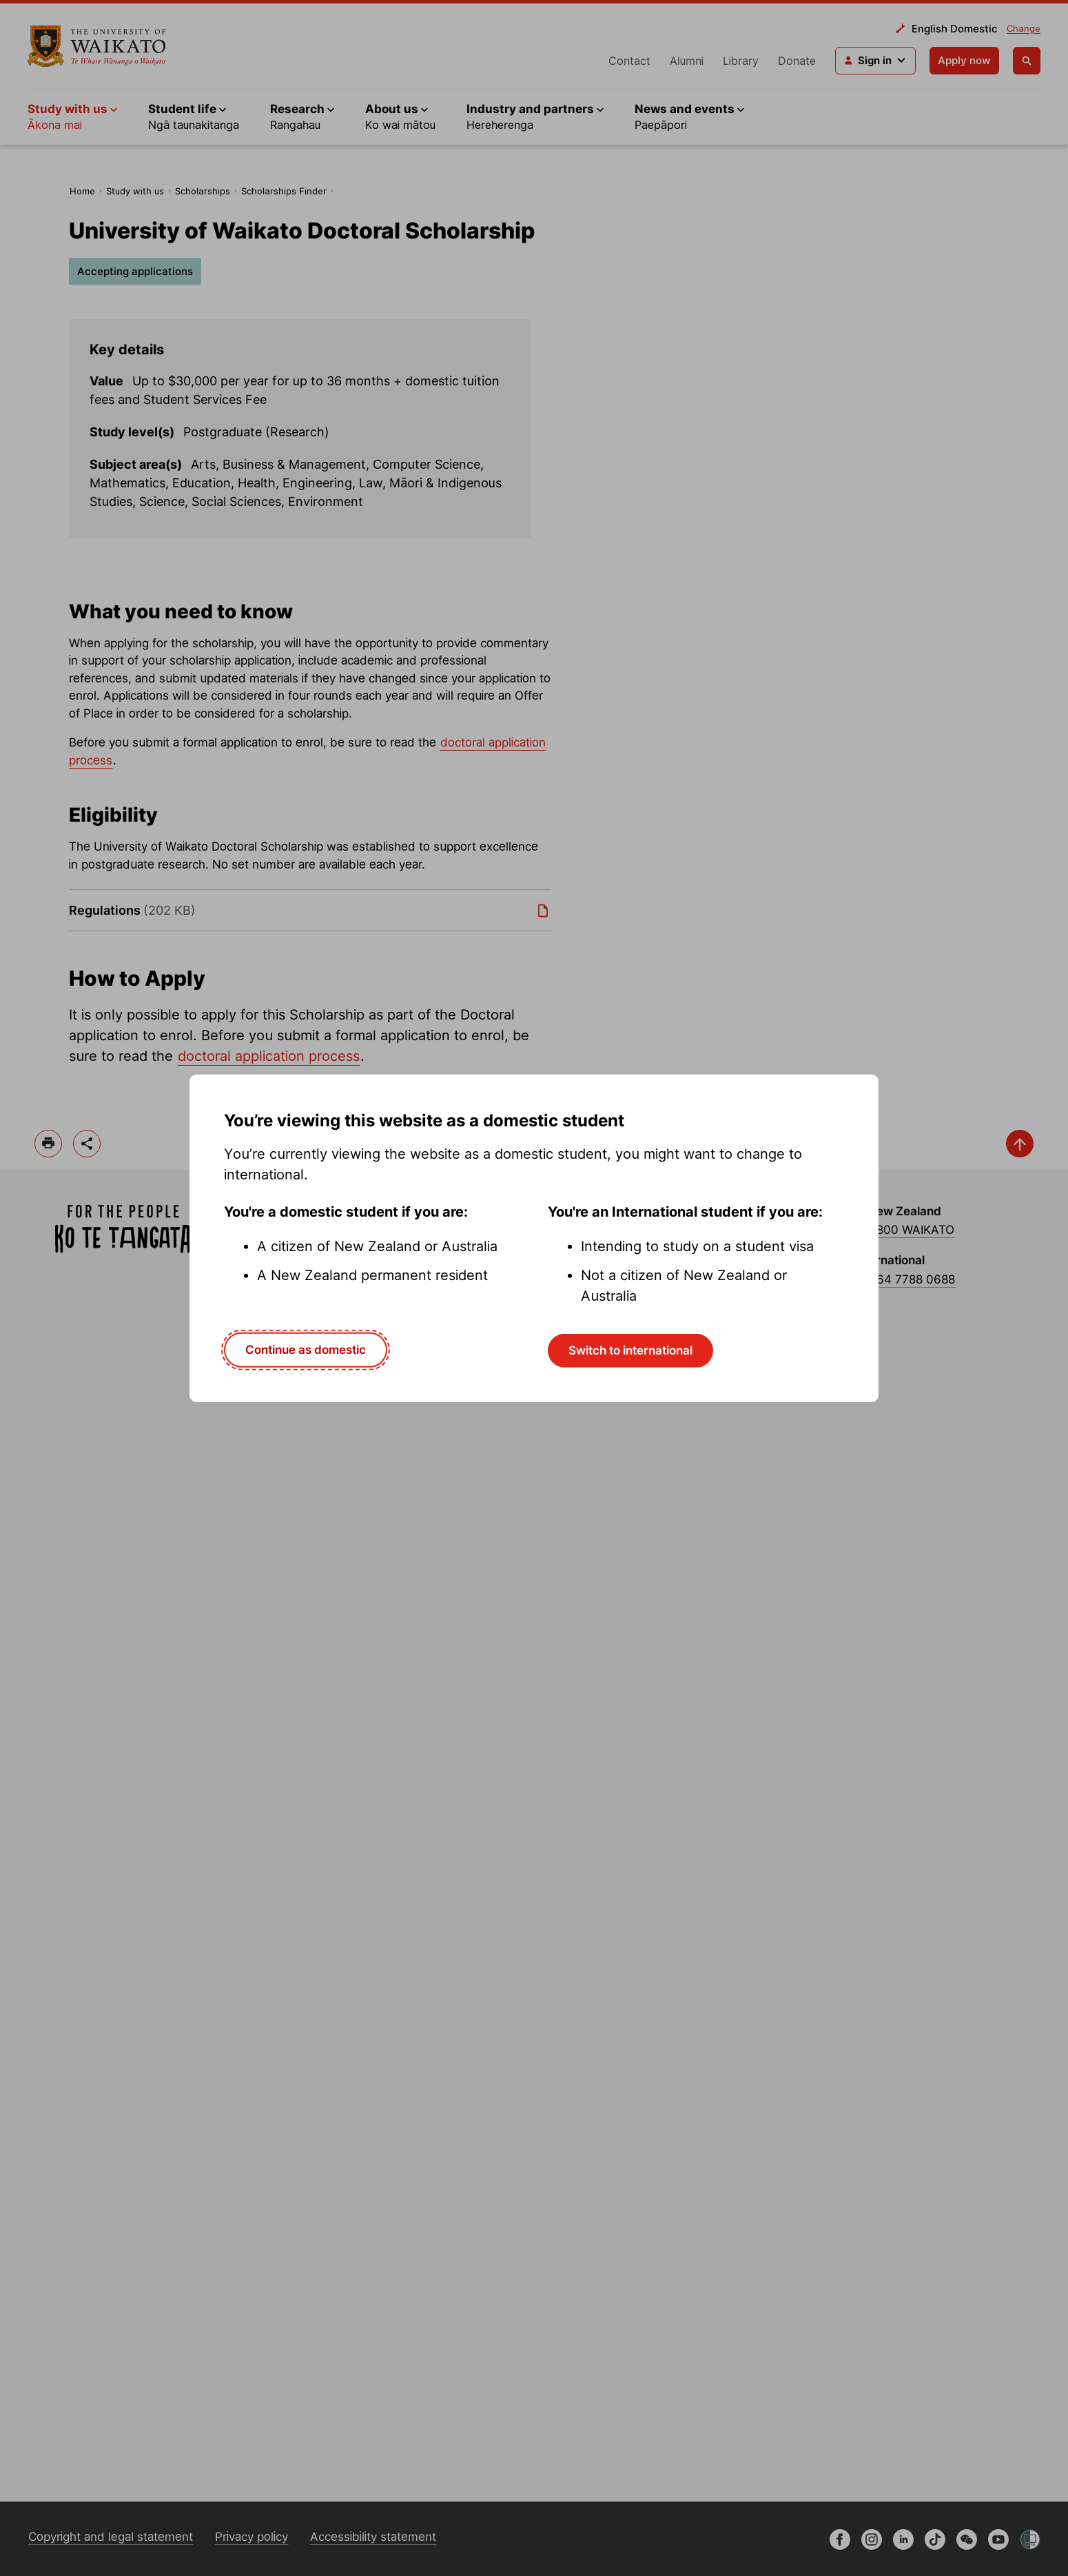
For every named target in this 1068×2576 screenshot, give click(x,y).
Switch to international (630, 1350)
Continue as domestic (305, 1350)
